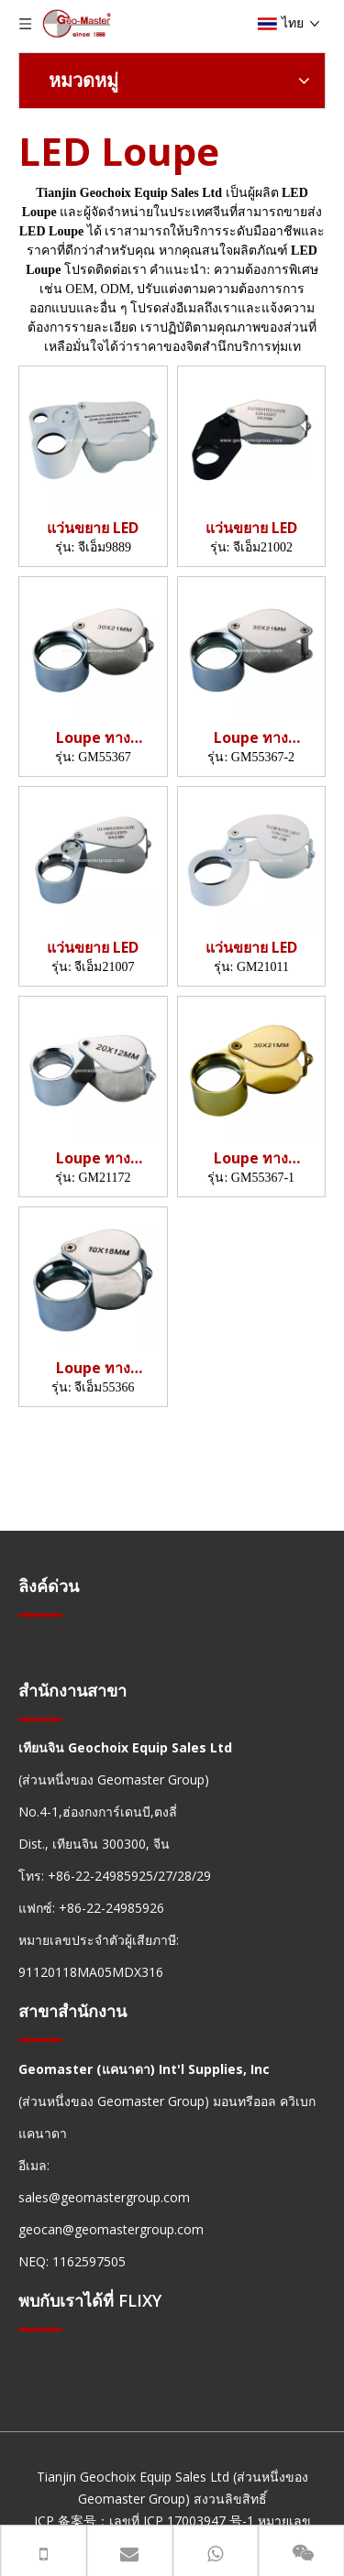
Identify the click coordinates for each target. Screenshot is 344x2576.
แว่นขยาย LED (93, 528)
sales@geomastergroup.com (104, 2197)
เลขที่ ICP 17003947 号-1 (181, 2520)
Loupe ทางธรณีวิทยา (93, 738)
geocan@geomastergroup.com (111, 2229)
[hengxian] (40, 1613)
